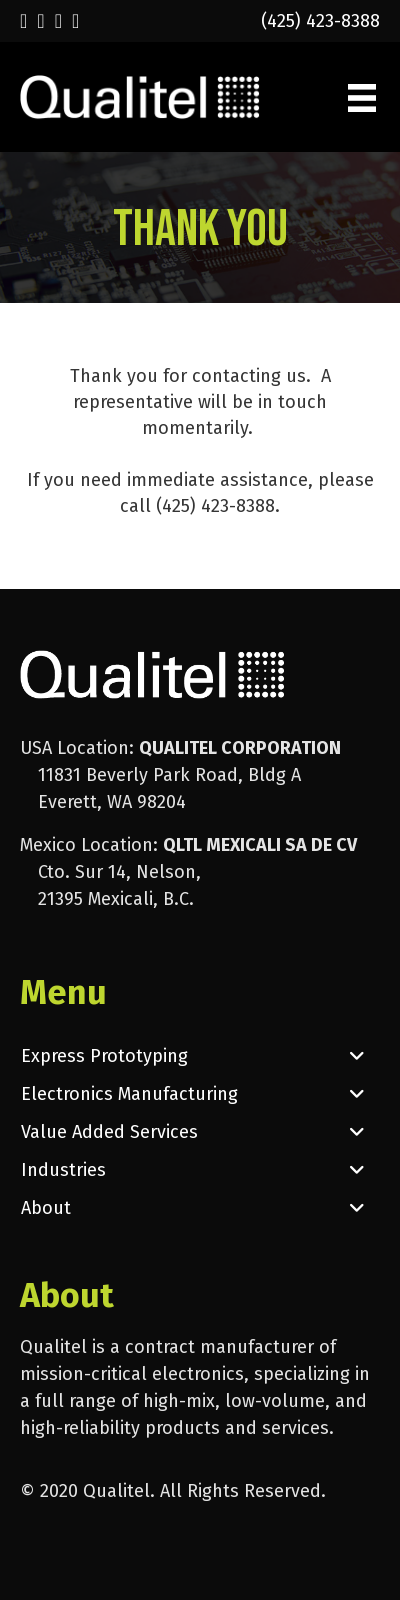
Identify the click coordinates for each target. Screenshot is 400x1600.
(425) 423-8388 (320, 21)
